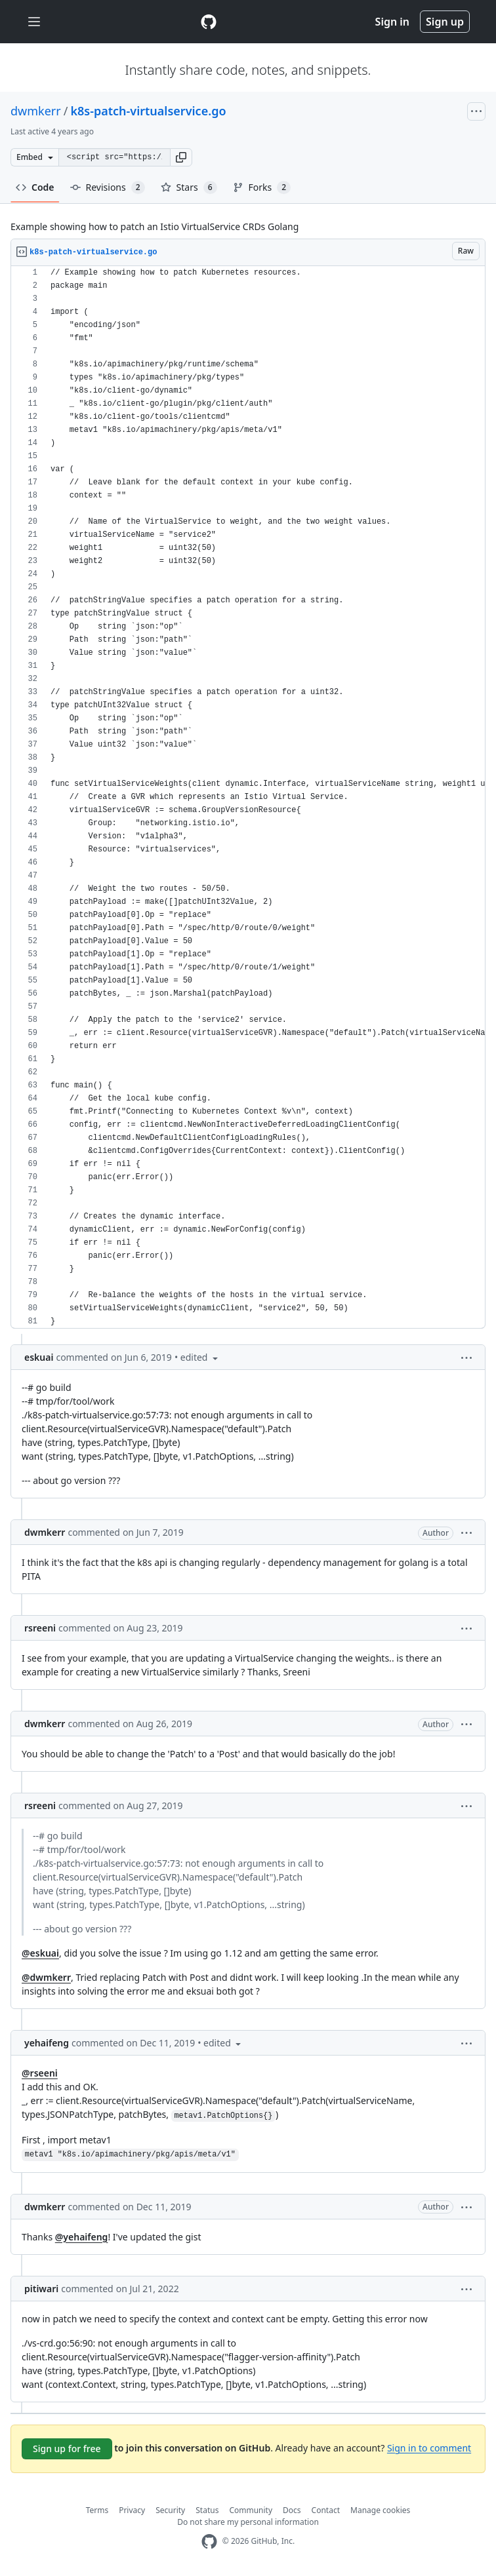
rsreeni (40, 1628)
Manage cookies (380, 2510)
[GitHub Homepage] (209, 2541)
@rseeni (40, 2073)
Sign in (392, 21)
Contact (326, 2510)
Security (170, 2510)
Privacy (132, 2510)
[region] (248, 797)
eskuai (38, 1357)
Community (250, 2510)
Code (35, 187)
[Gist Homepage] (209, 21)
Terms (97, 2510)
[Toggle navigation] (34, 22)
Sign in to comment (429, 2447)
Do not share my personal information (248, 2521)
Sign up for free (67, 2448)
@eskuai (40, 1953)
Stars (189, 187)
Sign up (445, 21)
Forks (262, 187)
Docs (292, 2510)
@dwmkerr (46, 1977)
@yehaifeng (81, 2237)
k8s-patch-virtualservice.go (148, 111)
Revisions (107, 187)
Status (207, 2510)
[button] (181, 157)
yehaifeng (46, 2043)
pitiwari (41, 2288)
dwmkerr (35, 111)
